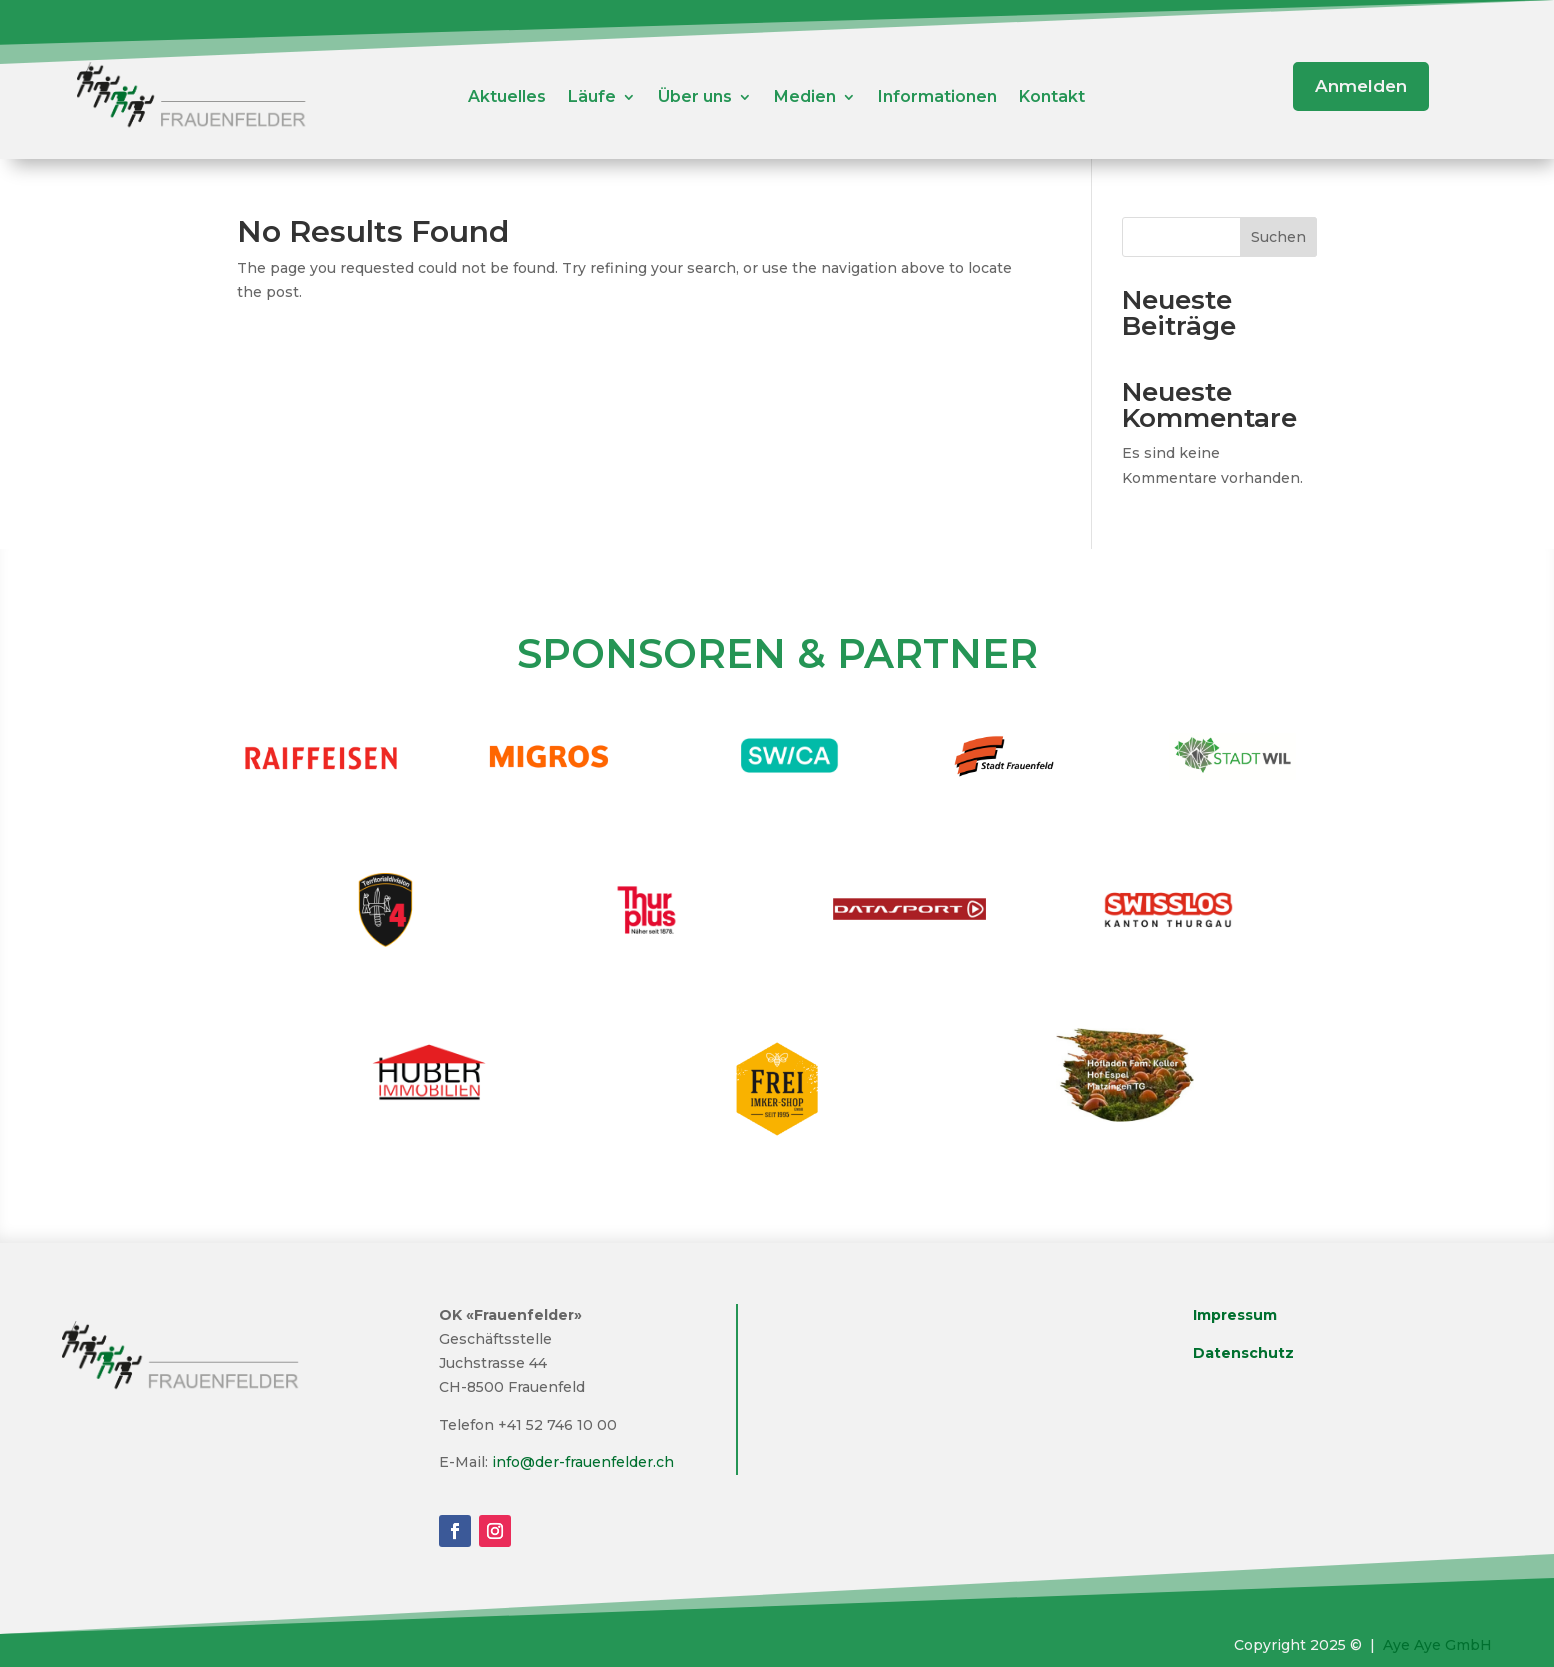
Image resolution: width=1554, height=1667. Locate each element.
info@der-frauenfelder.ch (583, 1462)
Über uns (695, 98)
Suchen (1278, 237)
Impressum (1235, 1315)
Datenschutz (1243, 1353)
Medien (805, 98)
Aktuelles (507, 98)
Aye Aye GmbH (1437, 1645)
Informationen (937, 98)
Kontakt (1052, 98)
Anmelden (1361, 86)
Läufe (592, 98)
